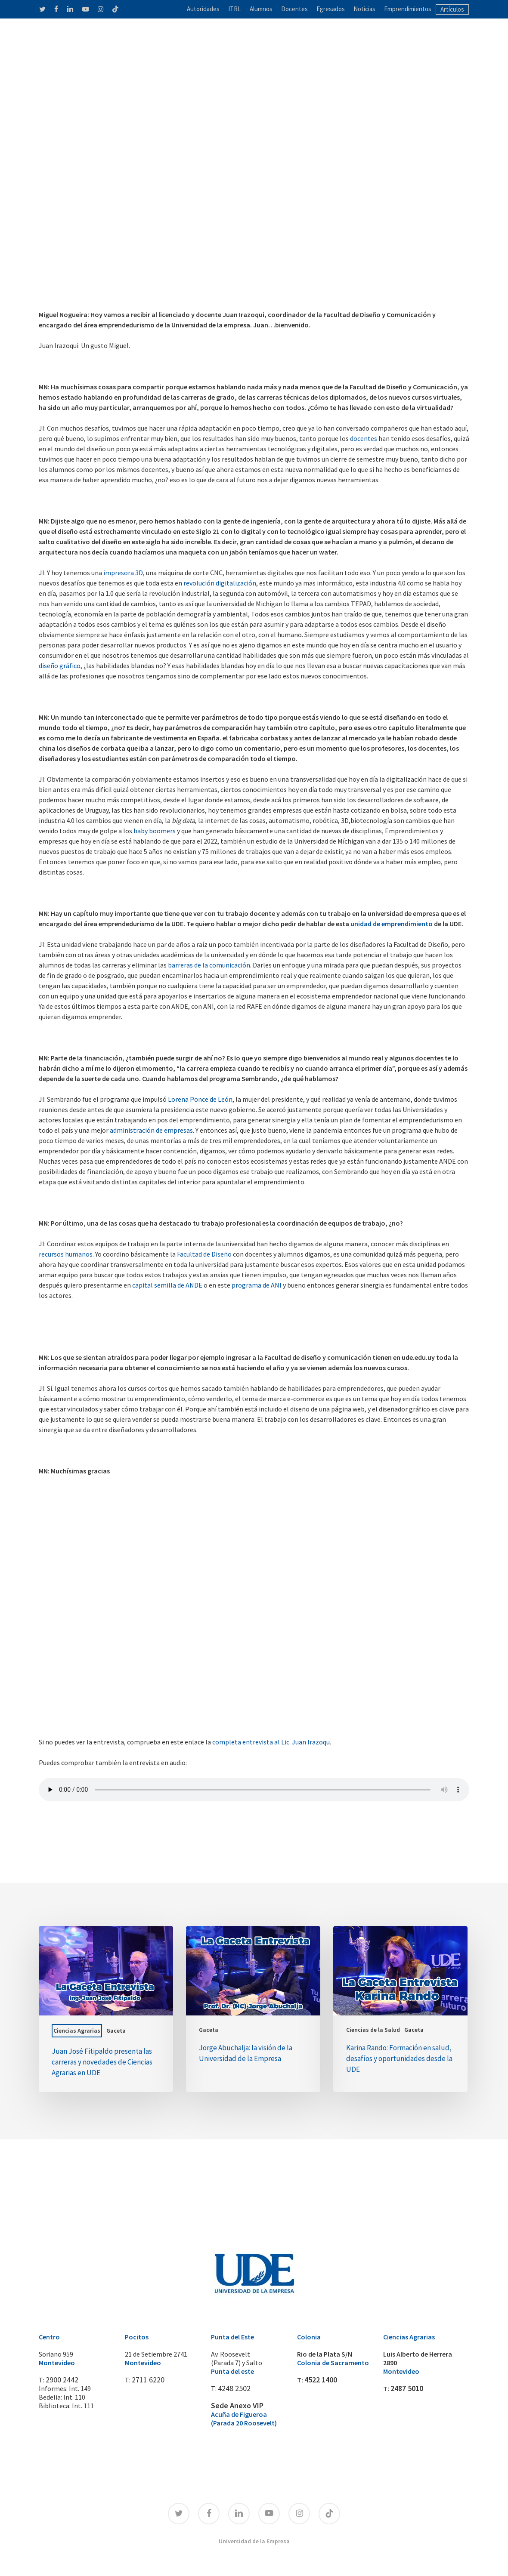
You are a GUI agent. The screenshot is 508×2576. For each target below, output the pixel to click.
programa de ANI (257, 1285)
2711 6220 (146, 2380)
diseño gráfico (60, 665)
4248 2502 (232, 2388)
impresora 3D (123, 572)
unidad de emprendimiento (391, 923)
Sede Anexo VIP (234, 2405)
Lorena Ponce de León (200, 1099)
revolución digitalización (219, 583)
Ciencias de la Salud (373, 2030)
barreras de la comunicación (209, 965)
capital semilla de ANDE (167, 1285)
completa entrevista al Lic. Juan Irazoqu (271, 1742)
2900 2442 (60, 2380)
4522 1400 (318, 2380)
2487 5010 (404, 2388)
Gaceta (116, 2030)
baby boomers (154, 830)
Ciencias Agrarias (76, 2030)
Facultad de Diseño (204, 1254)
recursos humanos (66, 1254)
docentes (363, 438)
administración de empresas (151, 1130)
